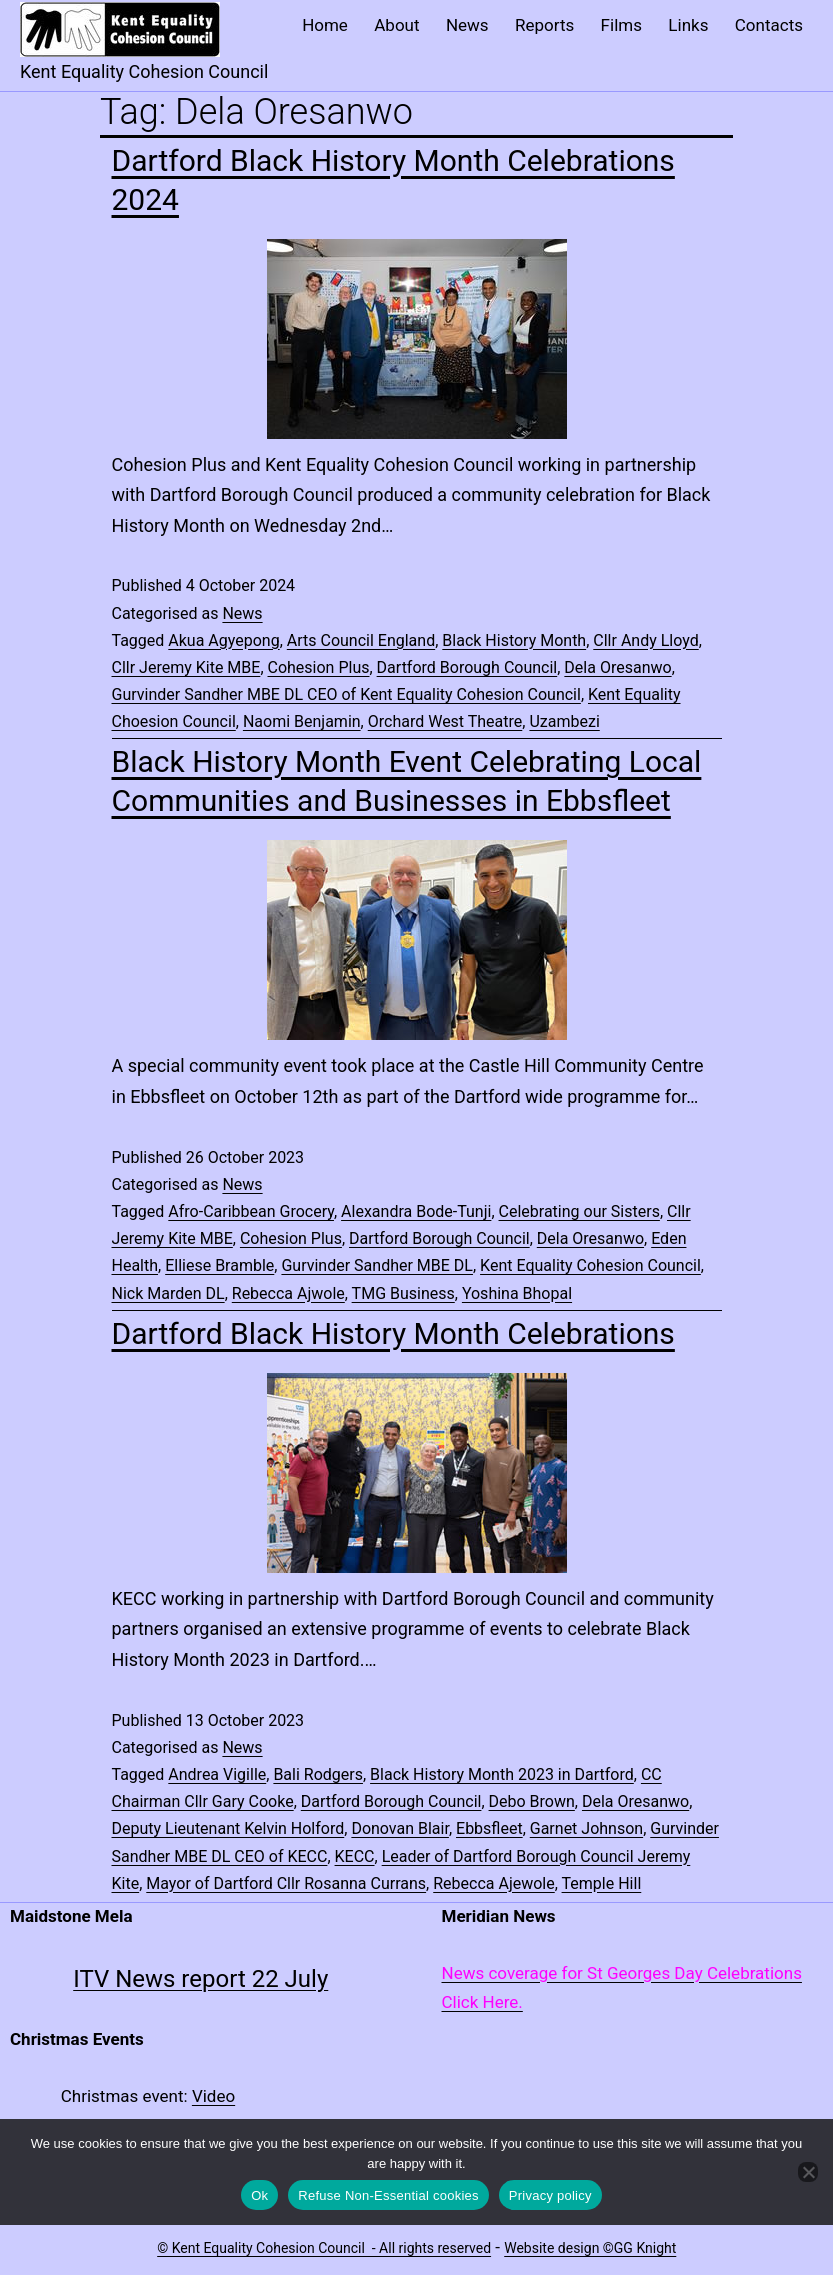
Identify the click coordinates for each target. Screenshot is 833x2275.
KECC (355, 1856)
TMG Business (403, 1293)
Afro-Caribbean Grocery (251, 1211)
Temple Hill (602, 1883)
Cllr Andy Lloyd (645, 640)
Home (325, 25)
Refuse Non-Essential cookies (388, 2195)
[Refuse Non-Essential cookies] (808, 2172)
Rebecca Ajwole (288, 1293)
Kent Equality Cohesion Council (590, 1265)
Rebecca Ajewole (494, 1883)
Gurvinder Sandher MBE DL (377, 1265)
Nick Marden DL (168, 1293)
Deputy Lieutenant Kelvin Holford (228, 1828)
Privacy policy (550, 2195)
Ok (259, 2195)
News (467, 25)
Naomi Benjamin (302, 721)
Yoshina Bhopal (517, 1293)
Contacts (769, 25)
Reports (544, 25)
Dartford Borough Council (467, 667)
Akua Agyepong (223, 640)
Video (213, 2096)
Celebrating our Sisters (579, 1211)
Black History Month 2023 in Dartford (502, 1774)
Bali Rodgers (318, 1774)
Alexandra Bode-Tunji (416, 1211)
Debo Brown (532, 1801)
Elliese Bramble (219, 1265)
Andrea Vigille (217, 1774)
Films (621, 25)
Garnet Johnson (586, 1828)
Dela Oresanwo (617, 667)
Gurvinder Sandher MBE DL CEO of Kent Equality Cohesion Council (346, 694)
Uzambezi (564, 721)
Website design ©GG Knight (590, 2248)
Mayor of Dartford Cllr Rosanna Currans (286, 1883)
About (396, 25)
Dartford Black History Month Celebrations (393, 1333)
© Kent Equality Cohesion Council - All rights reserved (324, 2248)
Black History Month (514, 640)
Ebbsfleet (489, 1828)
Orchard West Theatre (445, 721)
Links (688, 25)
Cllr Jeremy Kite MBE (186, 667)
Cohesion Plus (319, 667)
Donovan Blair (400, 1828)
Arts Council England (361, 640)
